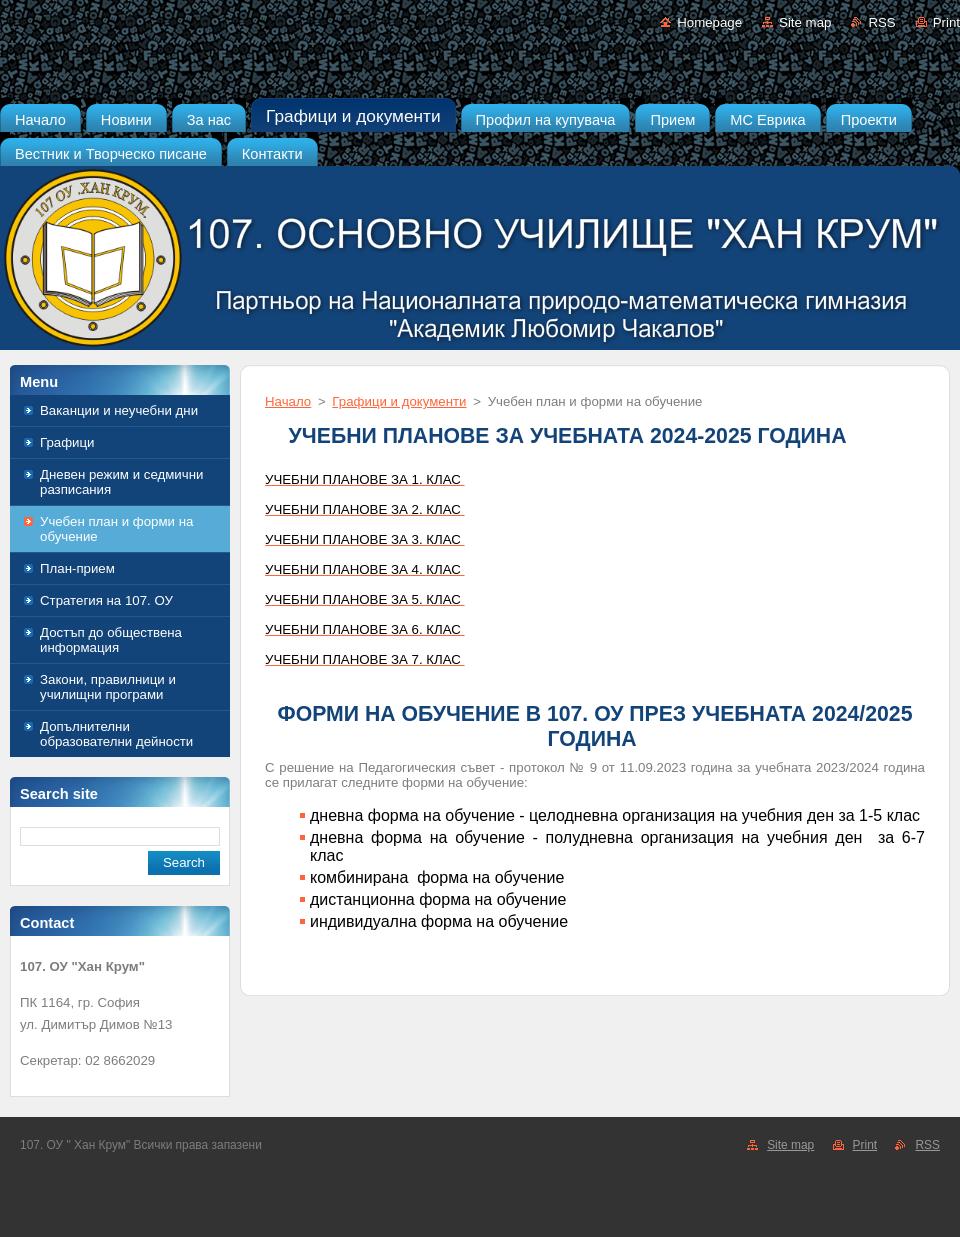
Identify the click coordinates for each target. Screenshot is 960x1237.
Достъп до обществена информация (111, 640)
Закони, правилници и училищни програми (108, 687)
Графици (67, 442)
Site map (805, 22)
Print (946, 22)
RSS (881, 22)
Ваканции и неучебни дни (119, 410)
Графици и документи (399, 401)
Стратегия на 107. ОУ (106, 600)
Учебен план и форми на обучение (116, 529)
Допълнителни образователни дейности (116, 734)
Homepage (709, 22)
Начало (288, 401)
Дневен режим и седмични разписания (121, 482)
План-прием (77, 568)
